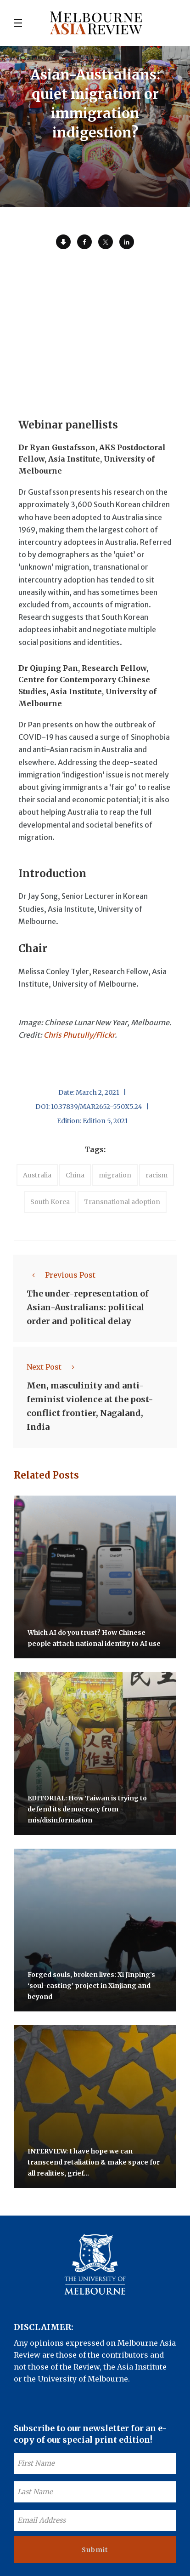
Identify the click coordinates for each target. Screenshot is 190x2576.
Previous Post (61, 1274)
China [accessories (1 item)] (75, 1175)
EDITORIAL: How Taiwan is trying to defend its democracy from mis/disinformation (87, 1809)
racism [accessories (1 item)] (156, 1175)
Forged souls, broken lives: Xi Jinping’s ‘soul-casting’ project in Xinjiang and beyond (91, 1986)
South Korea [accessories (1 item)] (50, 1202)
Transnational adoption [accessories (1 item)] (122, 1202)
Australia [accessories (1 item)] (37, 1175)
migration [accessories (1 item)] (115, 1175)
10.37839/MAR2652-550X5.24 (96, 1106)
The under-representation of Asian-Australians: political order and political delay (88, 1307)
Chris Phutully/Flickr (79, 1035)
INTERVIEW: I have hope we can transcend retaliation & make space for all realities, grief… (94, 2162)
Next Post (53, 1366)
